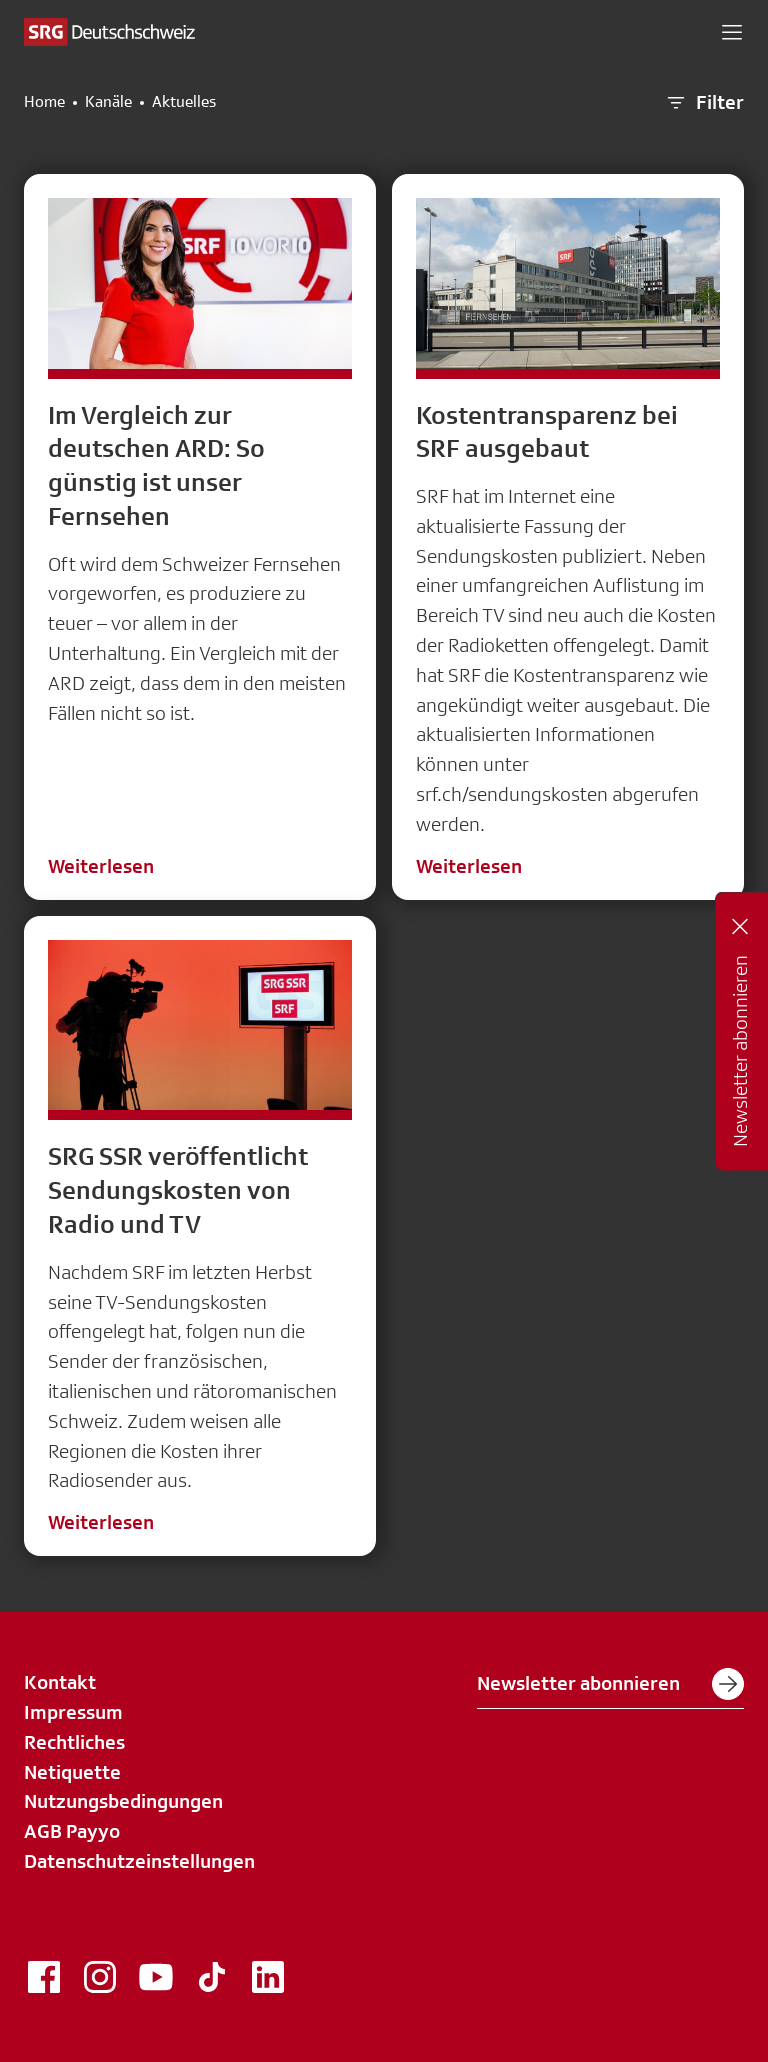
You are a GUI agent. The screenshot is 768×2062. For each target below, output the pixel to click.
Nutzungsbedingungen (123, 1801)
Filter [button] (704, 103)
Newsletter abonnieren (610, 1684)
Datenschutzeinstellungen (139, 1861)
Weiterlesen (101, 866)
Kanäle (108, 102)
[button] (732, 32)
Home (44, 102)
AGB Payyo (72, 1831)
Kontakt (60, 1682)
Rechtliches (74, 1742)
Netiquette (72, 1772)
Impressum (73, 1712)
